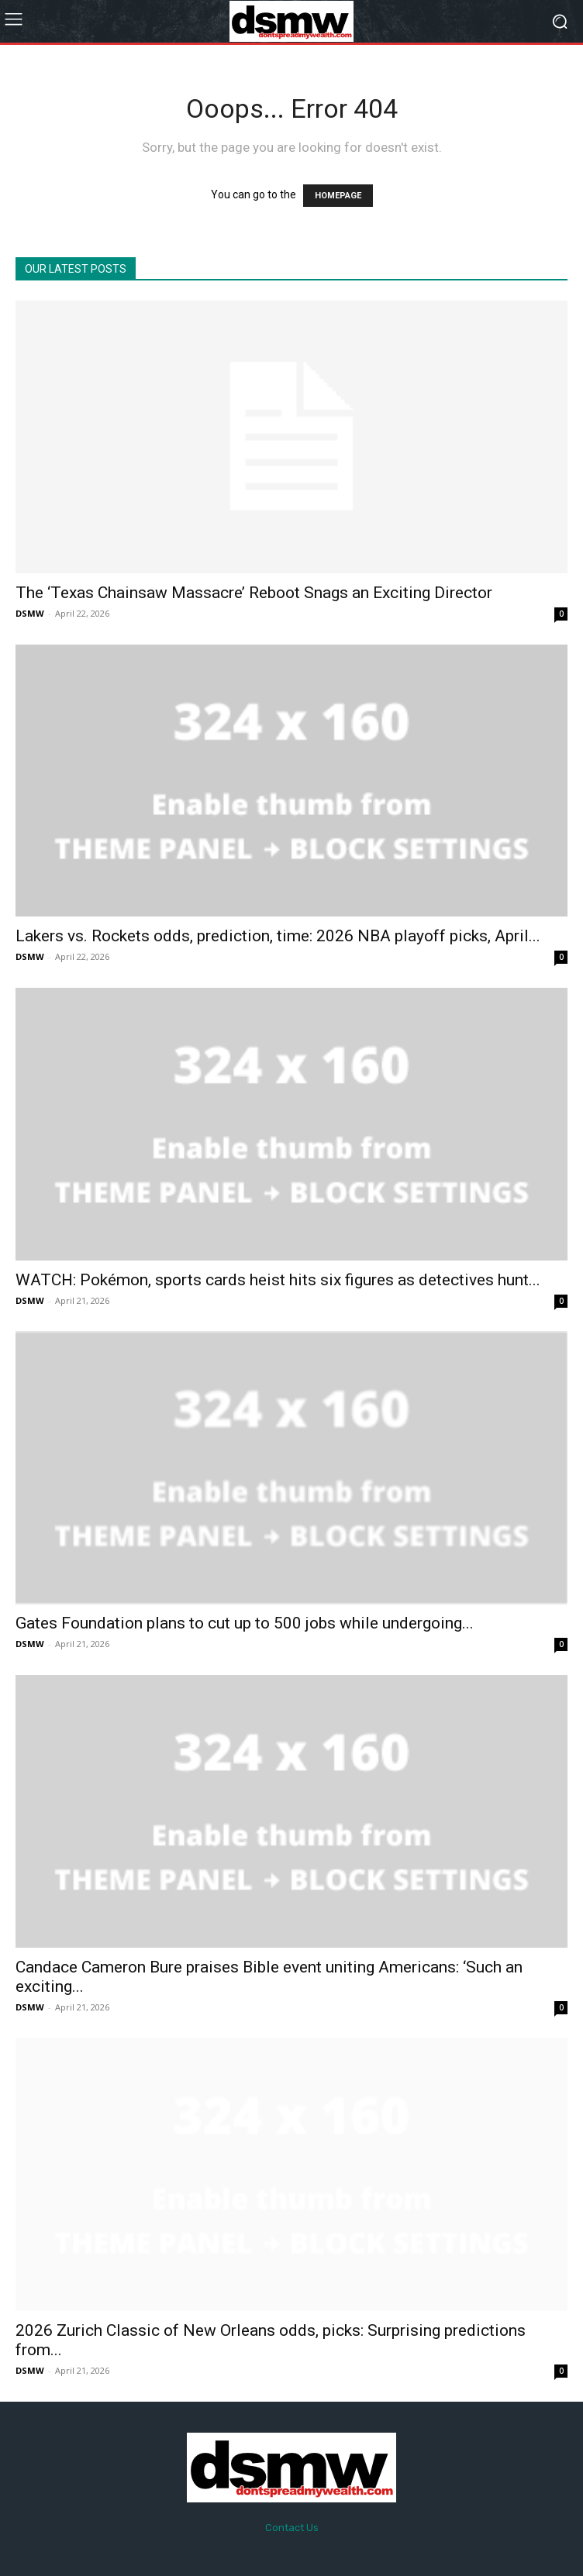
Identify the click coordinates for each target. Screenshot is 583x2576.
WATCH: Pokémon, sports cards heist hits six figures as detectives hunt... (278, 1280)
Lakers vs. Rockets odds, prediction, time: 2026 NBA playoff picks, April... (278, 936)
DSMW (30, 613)
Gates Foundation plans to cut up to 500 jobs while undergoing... (245, 1623)
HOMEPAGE (338, 196)
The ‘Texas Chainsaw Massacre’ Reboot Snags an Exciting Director (254, 592)
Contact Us (292, 2527)
